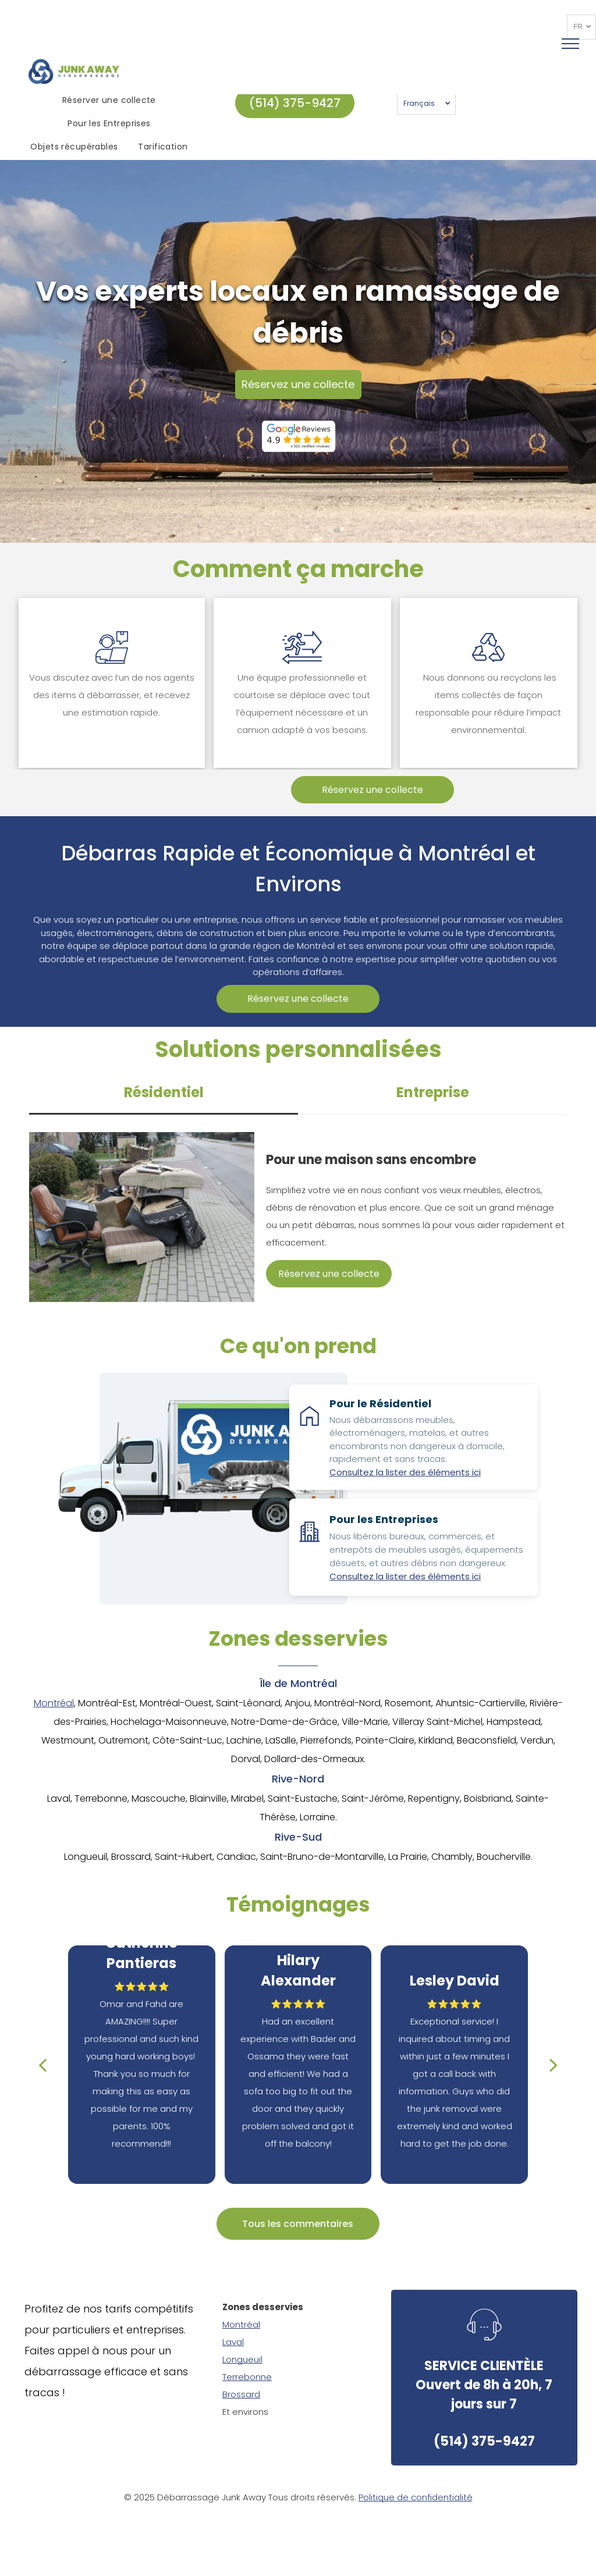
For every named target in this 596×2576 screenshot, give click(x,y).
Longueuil (242, 2359)
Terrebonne (247, 2377)
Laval (233, 2342)
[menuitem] (111, 101)
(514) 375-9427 (484, 2441)
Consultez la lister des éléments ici (405, 1472)
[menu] (570, 44)
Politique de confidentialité (416, 2497)
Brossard (241, 2394)
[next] (553, 2065)
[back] (42, 2065)
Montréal (54, 1703)
